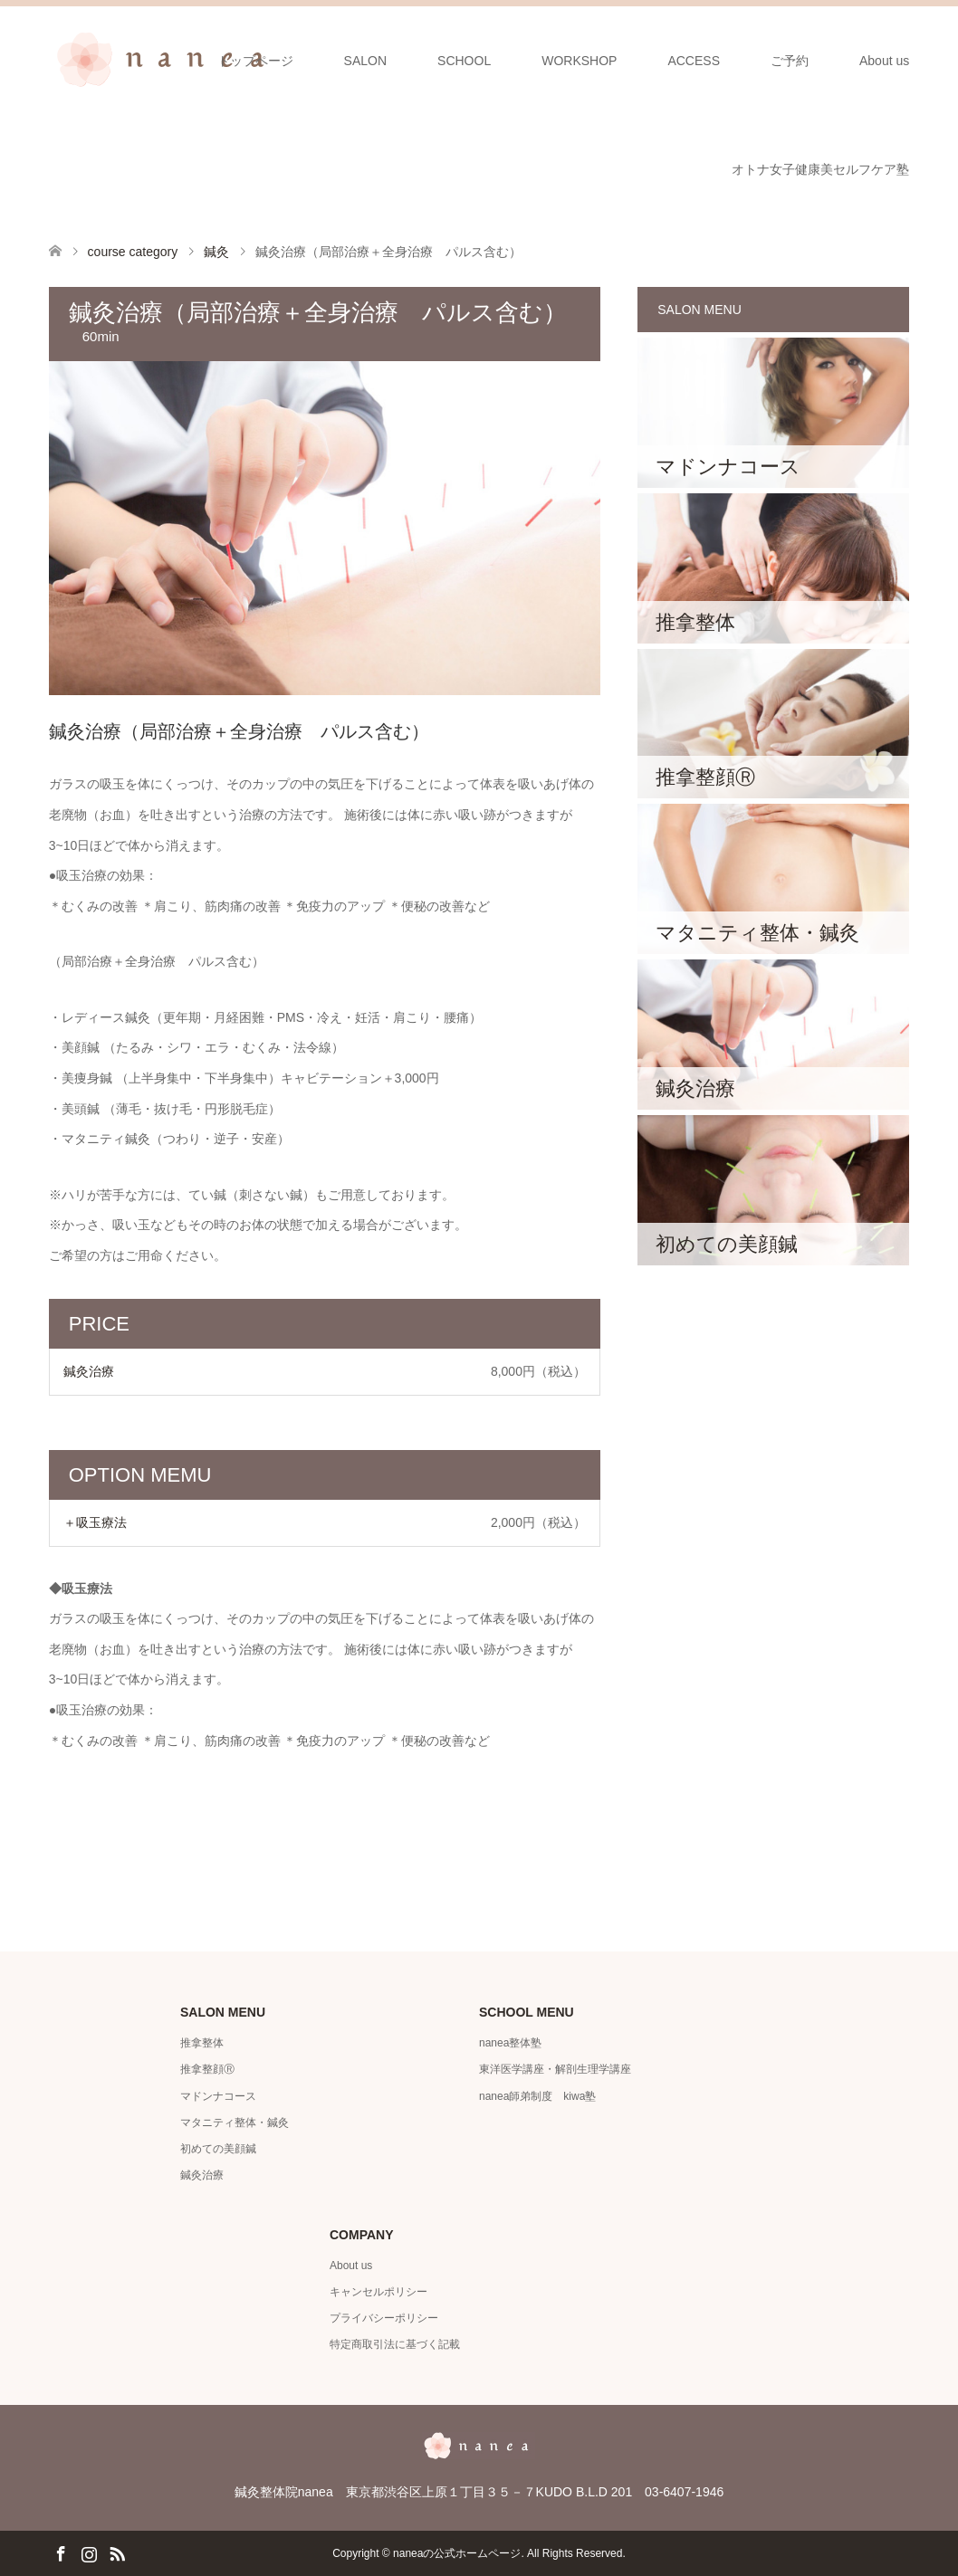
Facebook (61, 2552)
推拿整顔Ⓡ (207, 2069)
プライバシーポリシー (384, 2318)
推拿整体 (202, 2043)
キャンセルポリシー (378, 2291)
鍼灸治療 (202, 2175)
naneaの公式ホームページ (457, 2553)
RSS (117, 2552)
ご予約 (790, 60)
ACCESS (693, 60)
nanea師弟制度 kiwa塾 (537, 2096)
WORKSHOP (579, 60)
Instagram (89, 2552)
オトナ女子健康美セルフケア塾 (820, 169)
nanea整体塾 (510, 2043)
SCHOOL (464, 60)
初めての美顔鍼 (218, 2148)
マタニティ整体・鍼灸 (234, 2122)
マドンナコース (218, 2096)
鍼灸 (216, 251)
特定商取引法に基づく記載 (395, 2344)
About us (884, 60)
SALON (365, 60)
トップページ (255, 60)
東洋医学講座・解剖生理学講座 (555, 2069)
